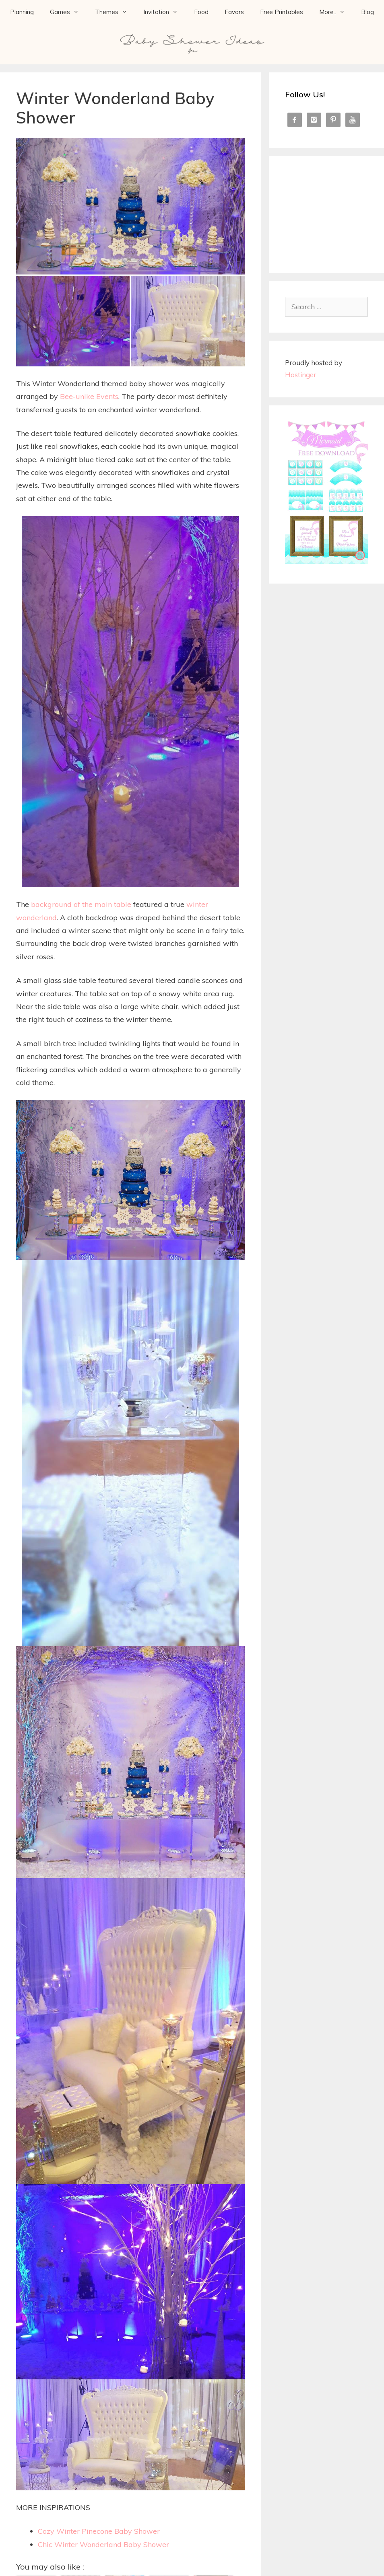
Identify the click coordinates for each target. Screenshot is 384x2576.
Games (68, 12)
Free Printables (281, 12)
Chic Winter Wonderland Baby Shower (103, 2544)
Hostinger (300, 374)
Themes (115, 12)
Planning (22, 12)
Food (201, 12)
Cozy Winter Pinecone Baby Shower (99, 2531)
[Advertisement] (334, 212)
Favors (234, 12)
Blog (367, 12)
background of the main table (81, 904)
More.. (336, 12)
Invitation (164, 12)
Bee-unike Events (89, 396)
